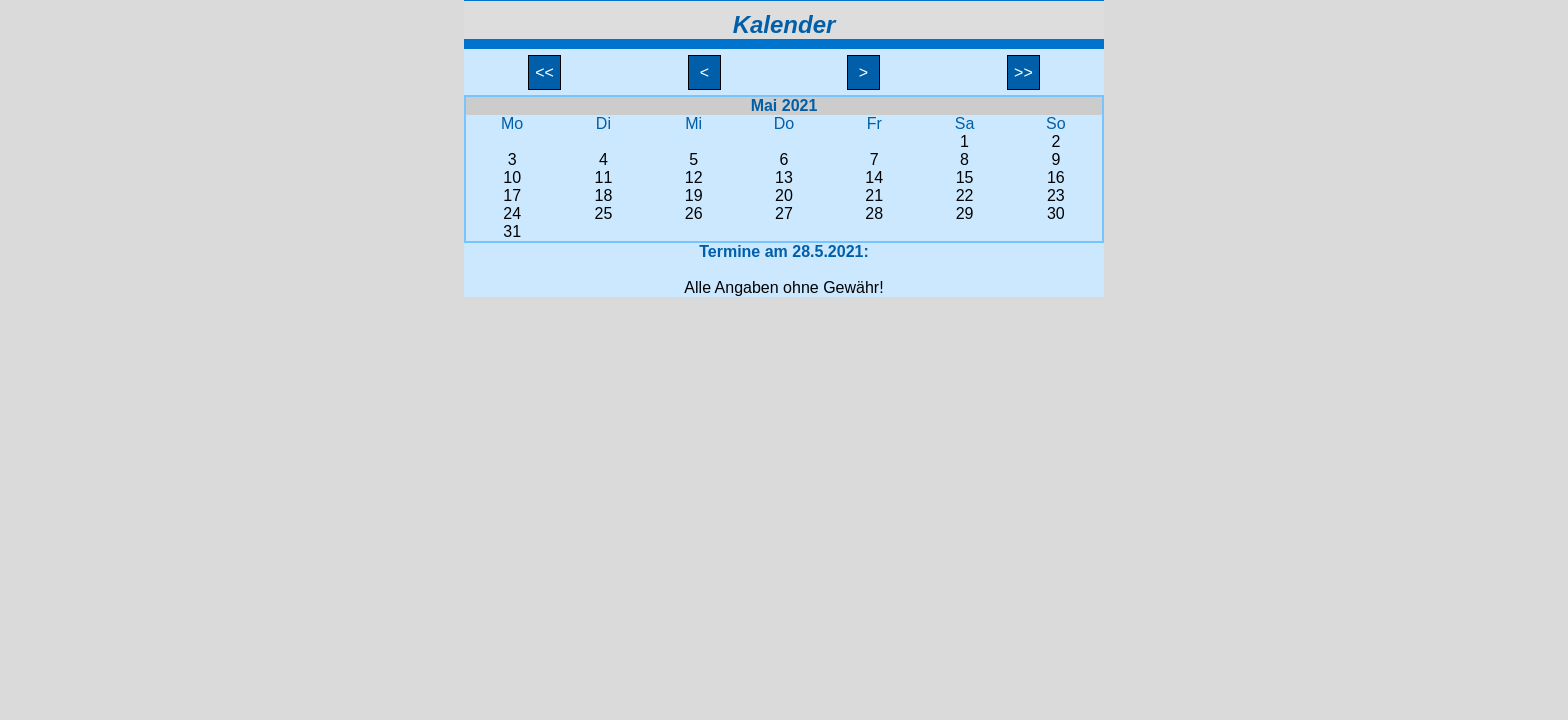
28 (874, 213)
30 (1056, 213)
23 (1056, 195)
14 (874, 177)
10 (512, 177)
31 (512, 231)
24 (512, 213)
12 (694, 177)
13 (784, 177)
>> (1024, 72)
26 (694, 213)
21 (874, 195)
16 (1056, 177)
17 (512, 195)
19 (694, 195)
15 (965, 177)
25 (604, 213)
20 (784, 195)
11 (604, 177)
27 (784, 213)
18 (604, 195)
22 (965, 195)
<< (545, 72)
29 (965, 213)
